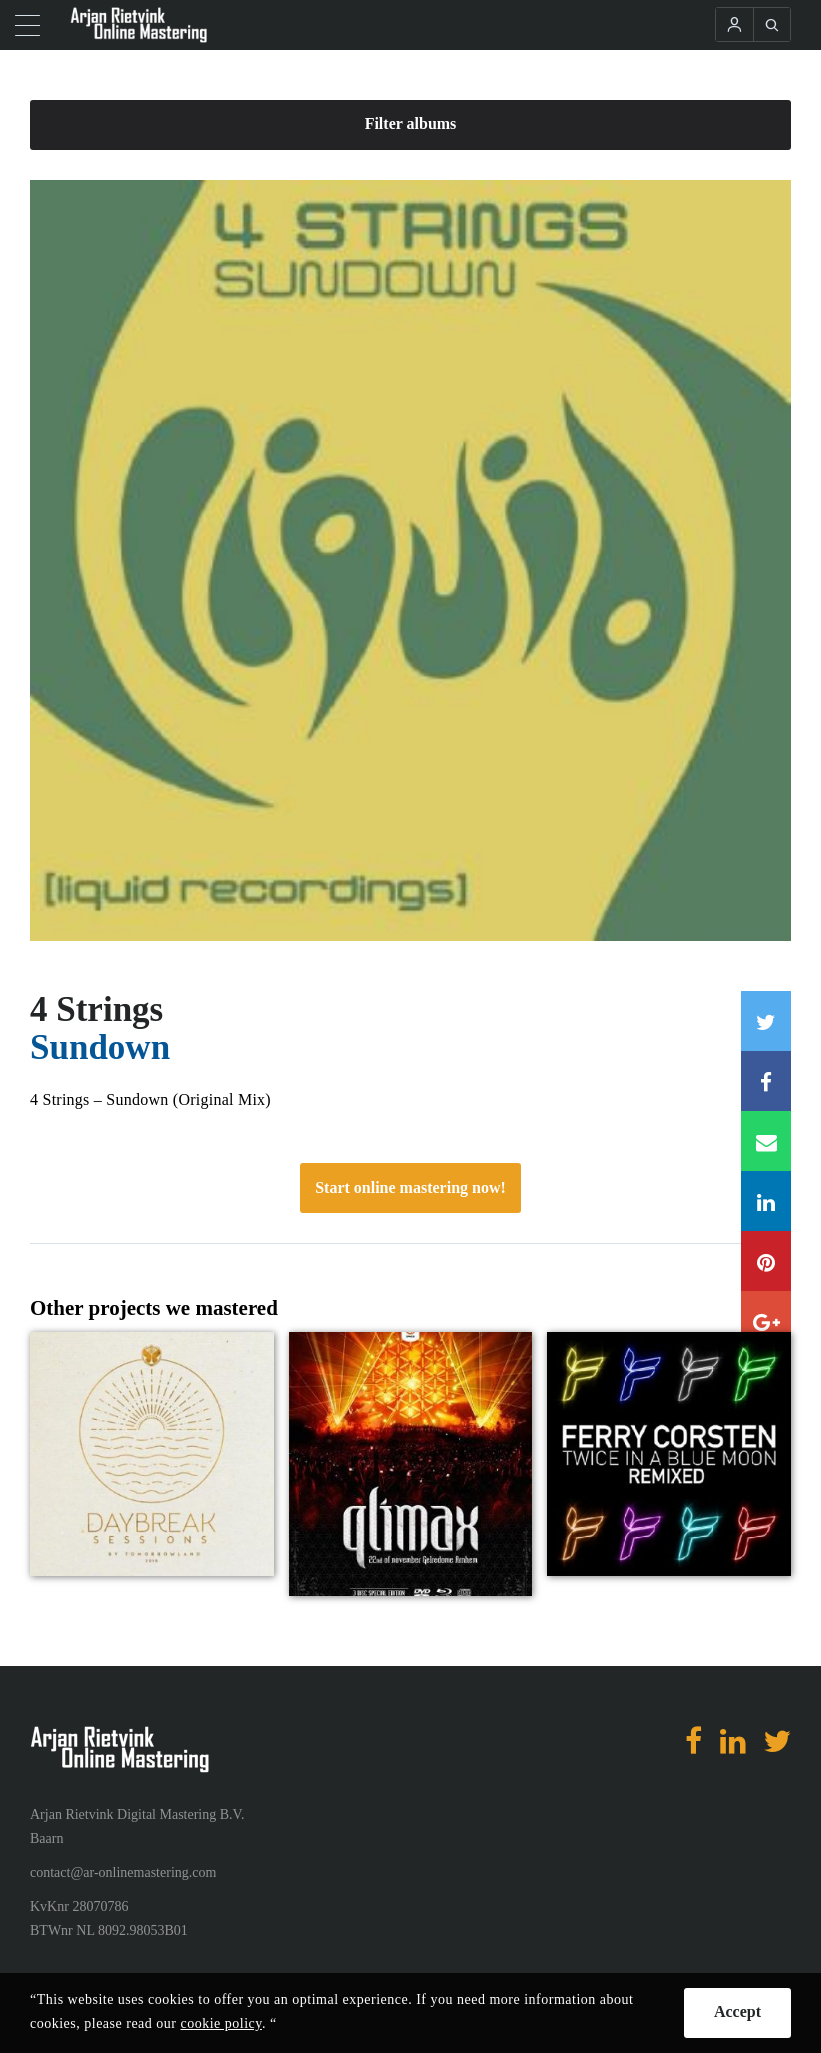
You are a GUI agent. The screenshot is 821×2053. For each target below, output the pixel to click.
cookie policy (221, 2023)
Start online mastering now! (410, 1187)
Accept (737, 2011)
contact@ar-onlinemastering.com (123, 1872)
